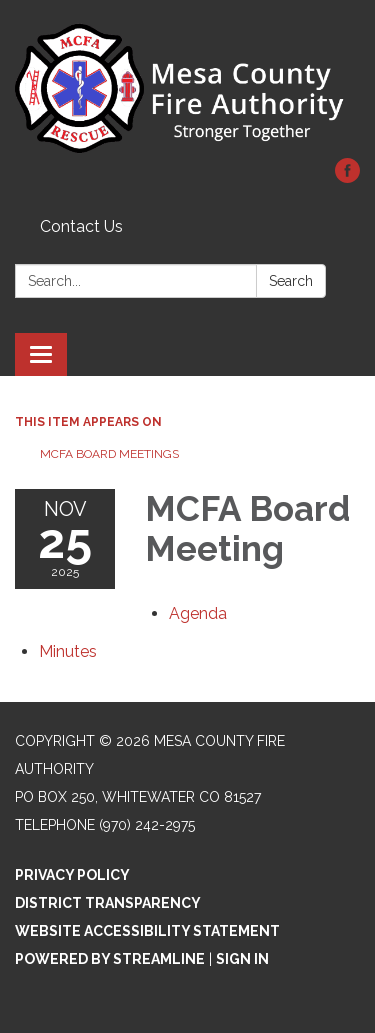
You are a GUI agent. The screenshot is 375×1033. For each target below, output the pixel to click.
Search (291, 281)
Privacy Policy (72, 875)
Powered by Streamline (110, 959)
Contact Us (81, 226)
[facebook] (347, 177)
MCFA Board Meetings (109, 454)
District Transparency (108, 903)
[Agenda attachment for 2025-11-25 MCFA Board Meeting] (198, 613)
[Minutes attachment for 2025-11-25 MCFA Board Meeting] (68, 651)
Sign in (242, 959)
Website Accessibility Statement (147, 931)
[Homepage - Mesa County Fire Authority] (187, 89)
